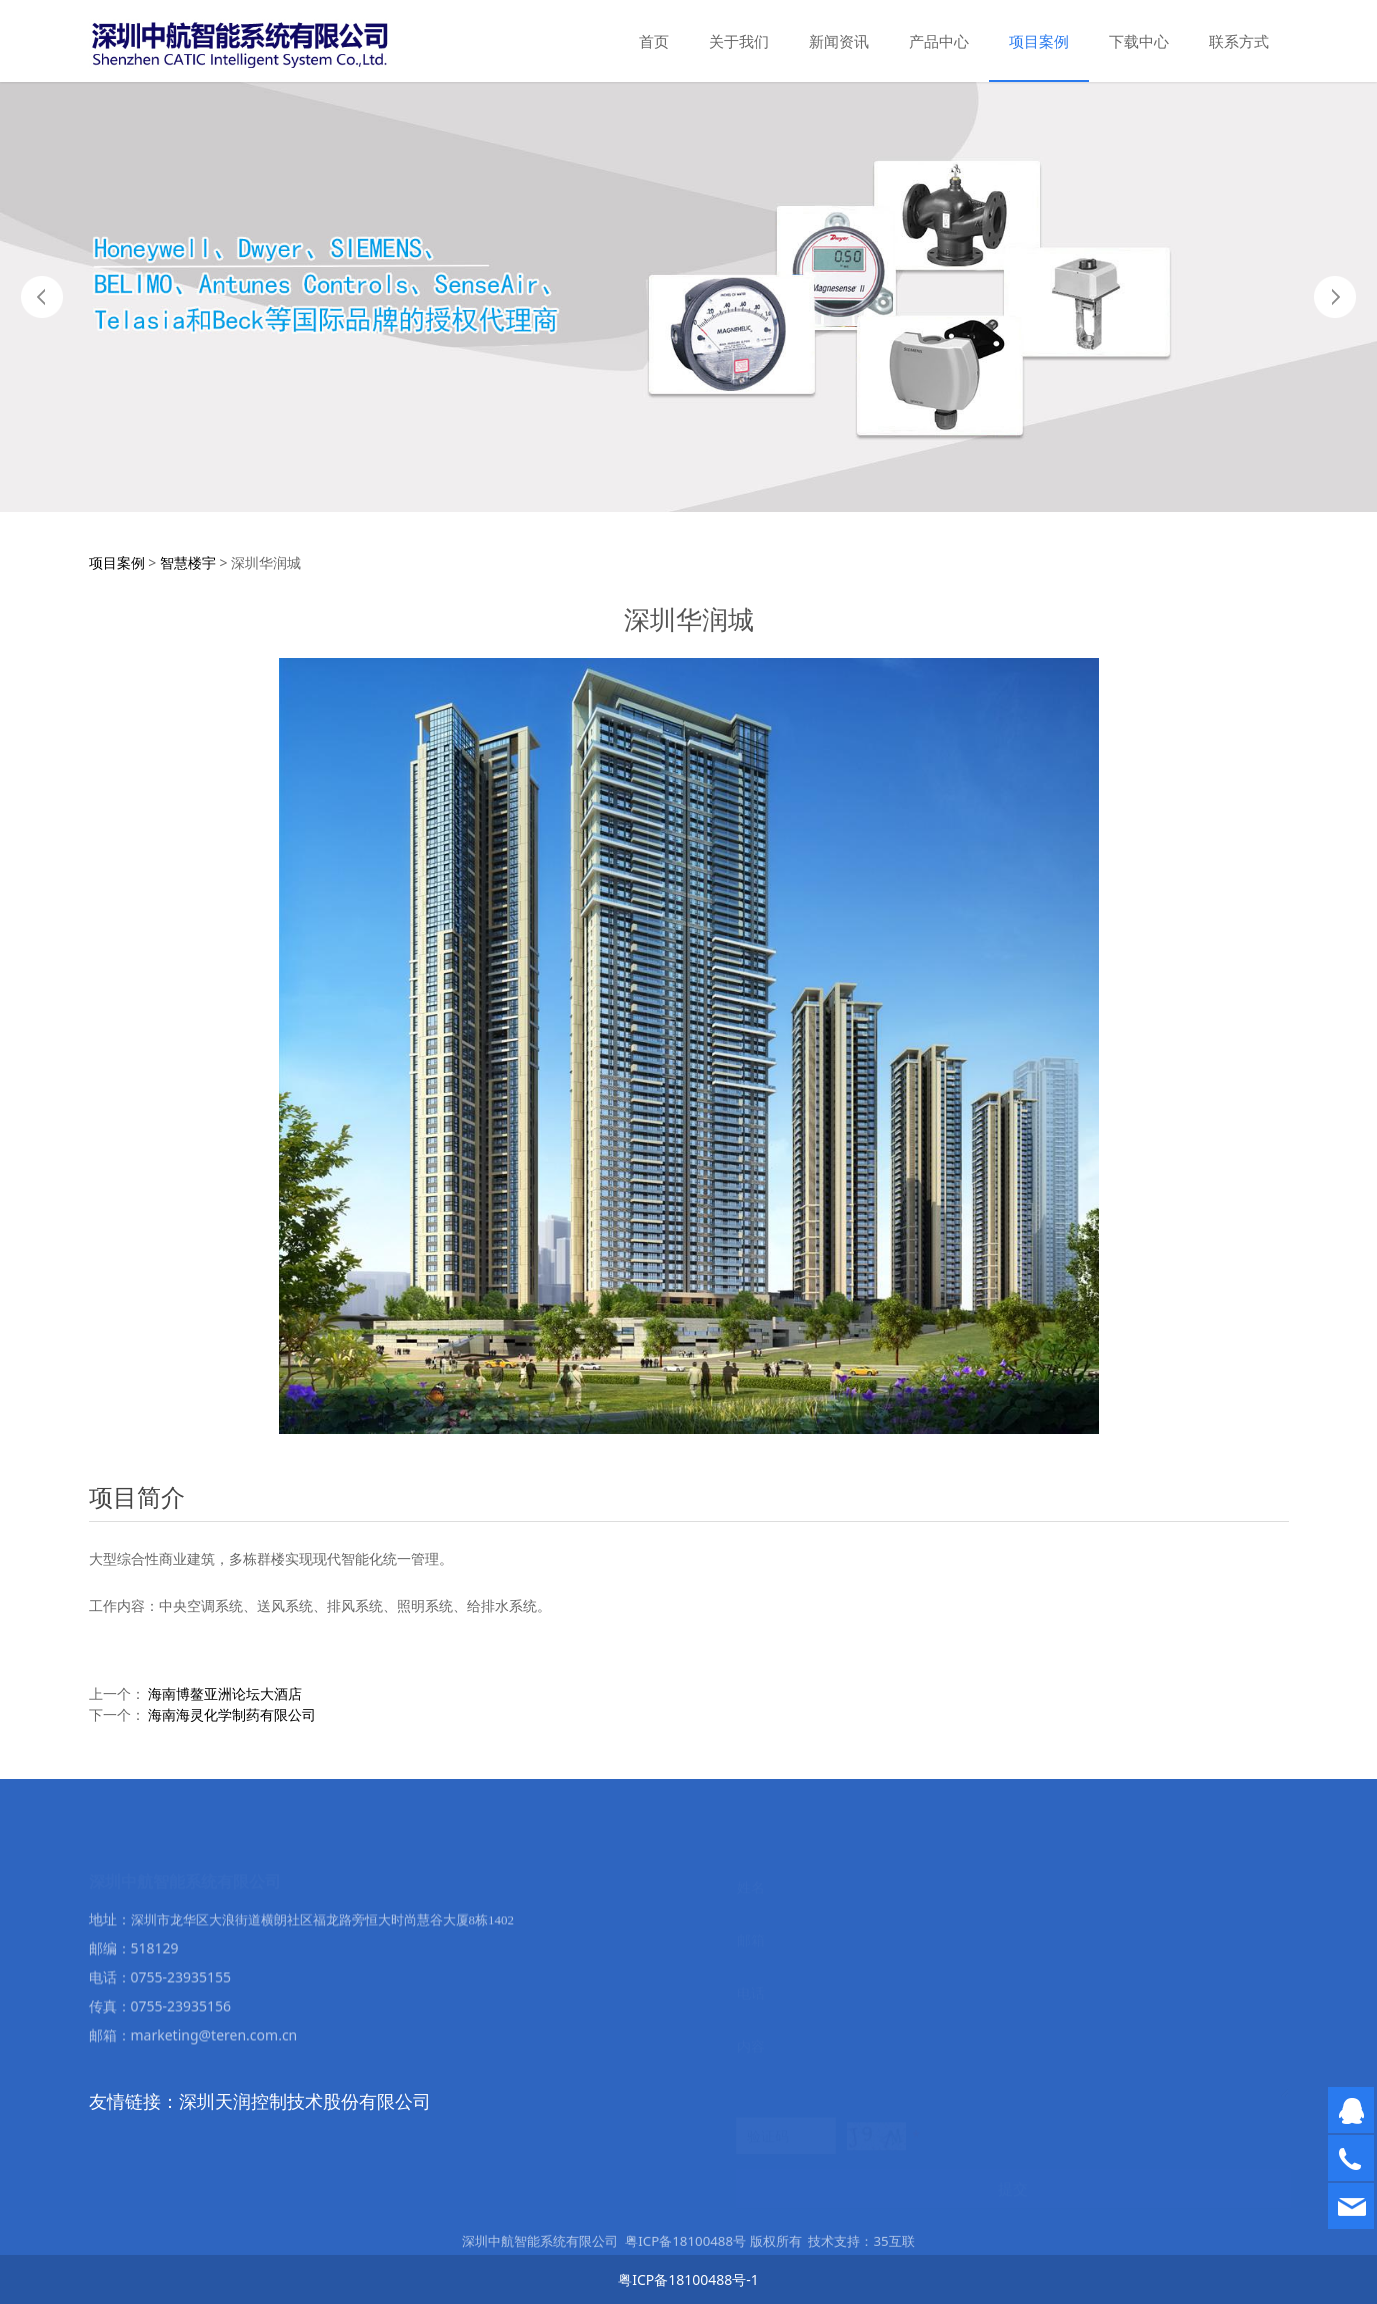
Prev (42, 297)
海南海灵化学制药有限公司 (232, 1714)
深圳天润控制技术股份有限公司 (305, 2101)
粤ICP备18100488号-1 (688, 2279)
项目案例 (1039, 41)
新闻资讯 (839, 41)
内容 (751, 2043)
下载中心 (1139, 41)
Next (1335, 297)
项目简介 (137, 1496)
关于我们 (739, 41)
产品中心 (939, 41)
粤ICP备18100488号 (685, 2251)
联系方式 (1239, 41)
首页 (654, 41)
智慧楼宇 (188, 562)
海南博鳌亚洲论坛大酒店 (225, 1693)
